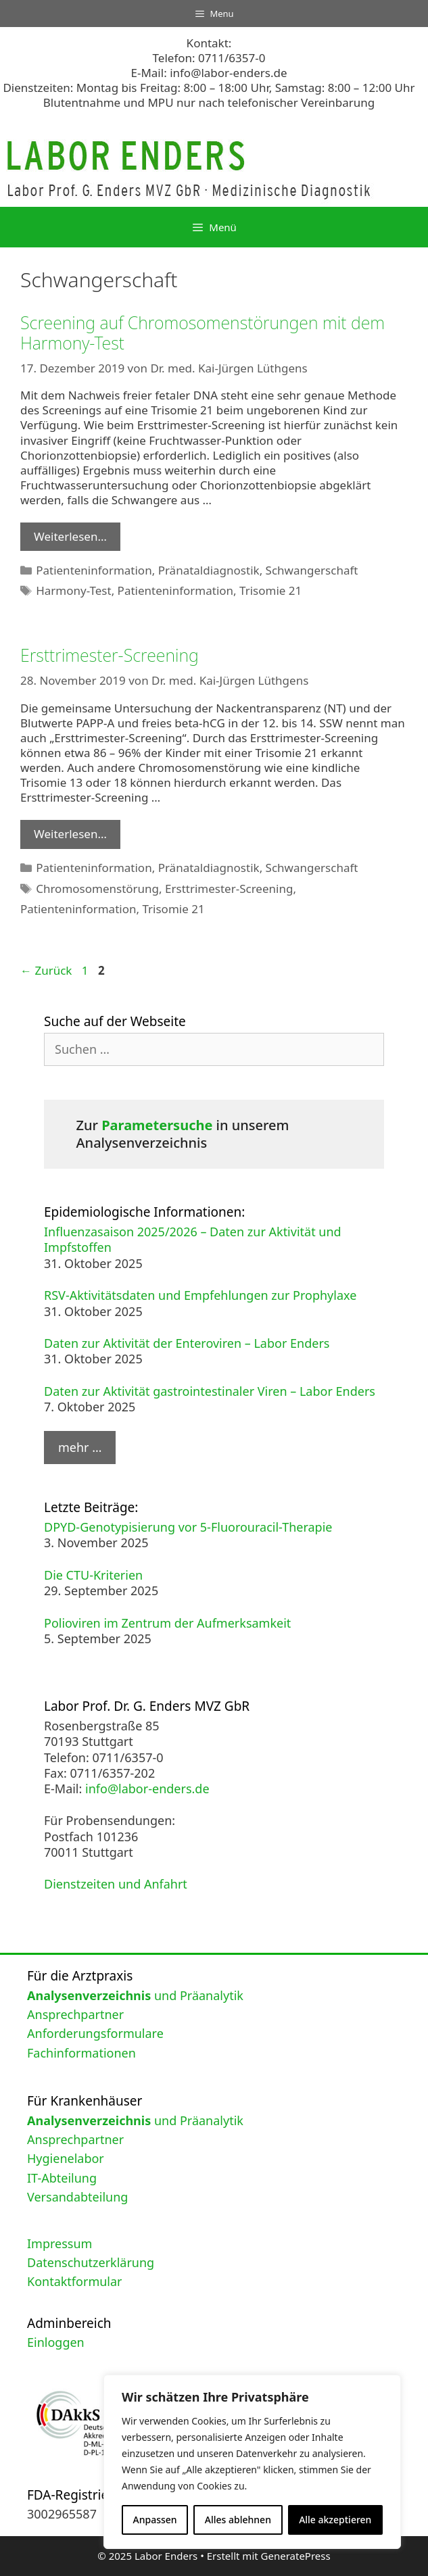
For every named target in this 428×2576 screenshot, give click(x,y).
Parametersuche (156, 1125)
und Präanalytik (135, 1995)
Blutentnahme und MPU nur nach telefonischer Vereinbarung (209, 102)
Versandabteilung (77, 2197)
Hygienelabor (65, 2158)
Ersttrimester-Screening (109, 654)
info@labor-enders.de (228, 72)
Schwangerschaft (312, 570)
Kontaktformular (74, 2281)
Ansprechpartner (75, 2014)
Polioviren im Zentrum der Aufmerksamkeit (167, 1623)
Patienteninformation (93, 570)
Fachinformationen (81, 2053)
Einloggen (56, 2342)
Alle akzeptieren (335, 2519)
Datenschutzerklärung (90, 2262)
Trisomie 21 (270, 590)
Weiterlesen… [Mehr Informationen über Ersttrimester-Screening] (70, 834)
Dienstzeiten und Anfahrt (115, 1884)
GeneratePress (296, 2555)
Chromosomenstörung (97, 888)
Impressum (59, 2243)
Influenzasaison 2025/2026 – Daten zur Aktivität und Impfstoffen (192, 1239)
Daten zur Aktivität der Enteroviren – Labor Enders (186, 1343)
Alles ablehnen (238, 2519)
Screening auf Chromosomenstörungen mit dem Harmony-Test (202, 332)
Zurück (46, 970)
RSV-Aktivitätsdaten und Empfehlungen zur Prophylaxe (200, 1295)
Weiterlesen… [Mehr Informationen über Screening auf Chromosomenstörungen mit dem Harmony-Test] (70, 536)
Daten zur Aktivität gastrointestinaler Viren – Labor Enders (209, 1391)
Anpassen (155, 2519)
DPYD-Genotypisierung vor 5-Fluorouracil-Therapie (188, 1527)
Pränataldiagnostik (209, 570)
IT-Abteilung (62, 2178)
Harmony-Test (73, 590)
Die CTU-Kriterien (93, 1575)
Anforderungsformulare (95, 2033)
